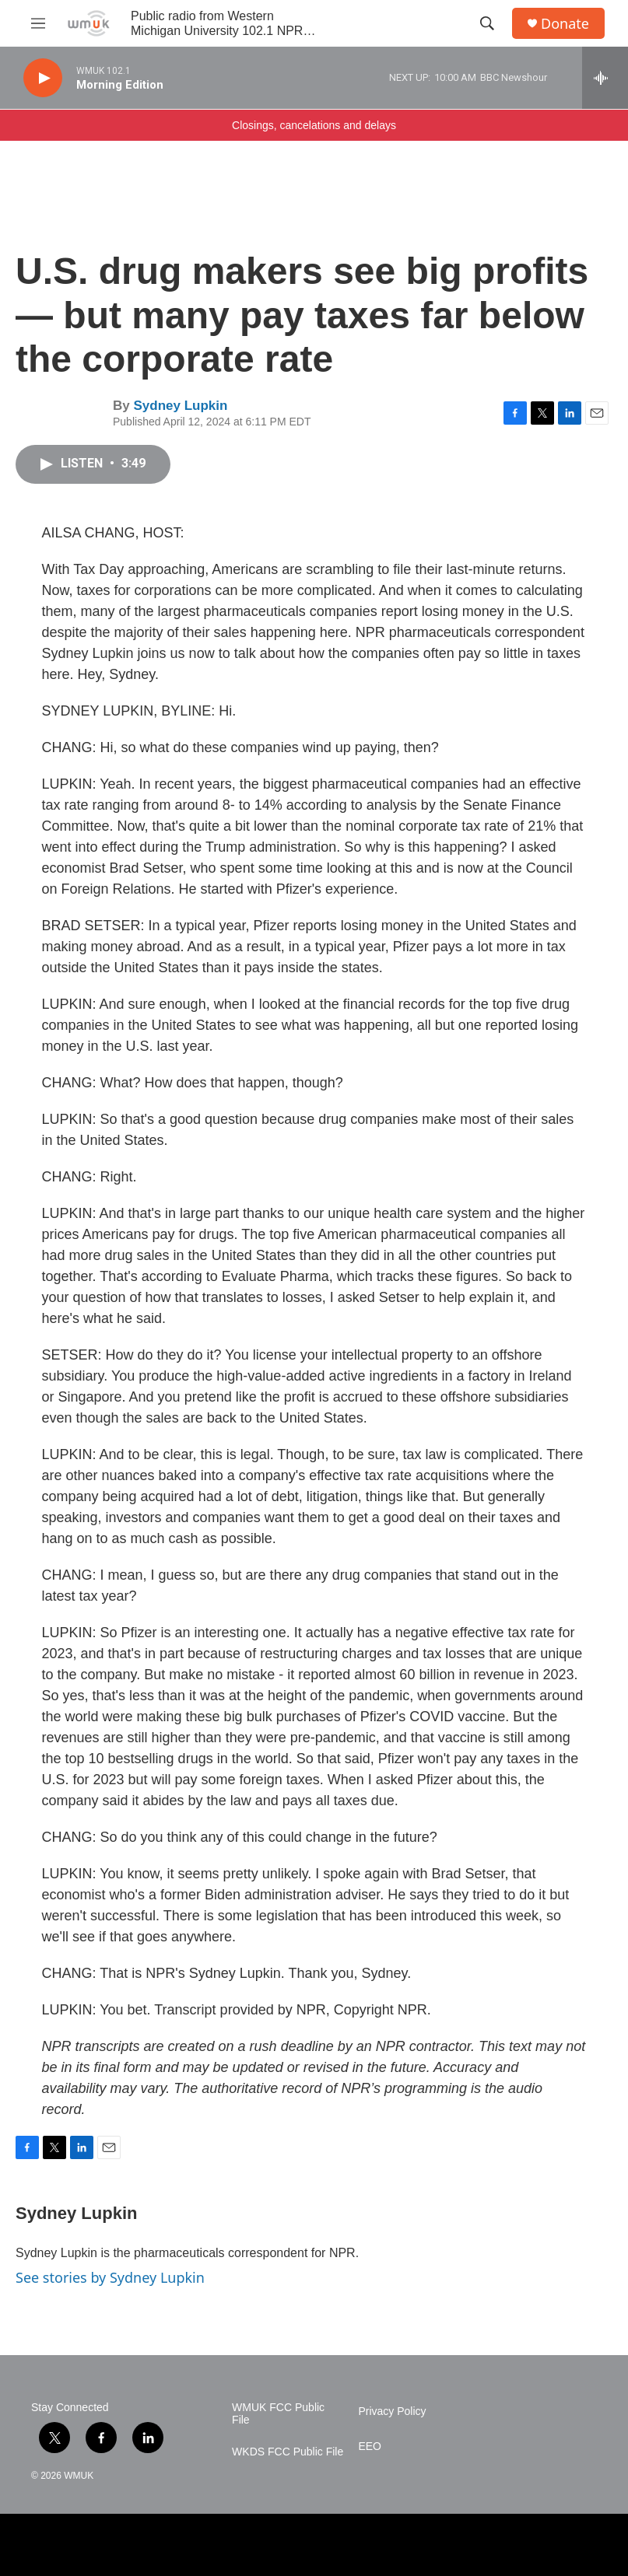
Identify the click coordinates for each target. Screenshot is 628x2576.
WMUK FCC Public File (278, 2414)
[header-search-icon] (487, 23)
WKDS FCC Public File (287, 2452)
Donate (565, 24)
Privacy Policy (392, 2411)
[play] (42, 78)
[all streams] (605, 78)
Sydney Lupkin (180, 405)
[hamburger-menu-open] (38, 23)
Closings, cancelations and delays (314, 125)
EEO (369, 2446)
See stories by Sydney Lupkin (110, 2277)
